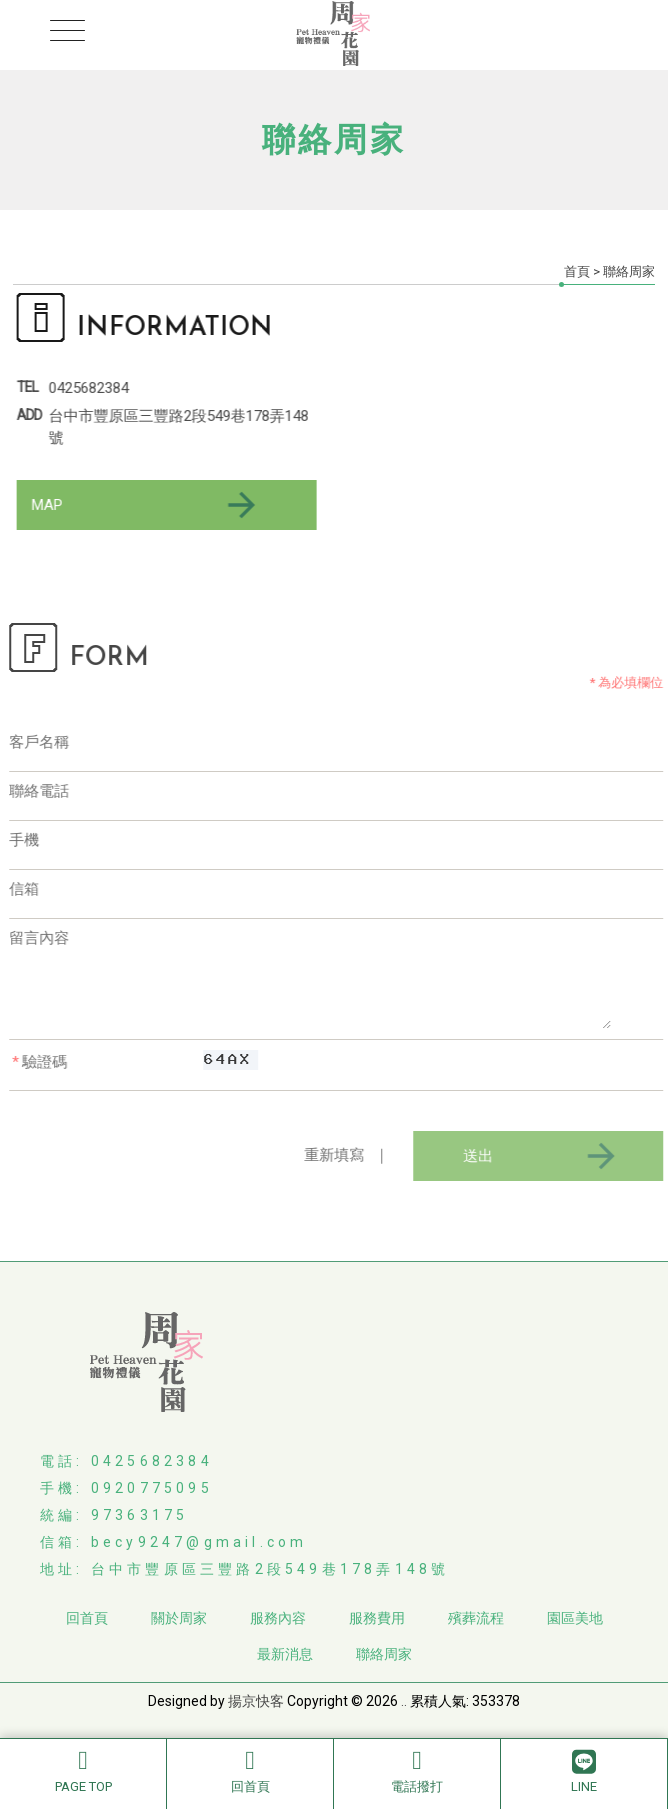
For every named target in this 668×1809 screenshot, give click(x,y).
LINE (584, 1771)
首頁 (577, 271)
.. (404, 1701)
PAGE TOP (83, 1771)
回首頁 (250, 1771)
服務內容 (278, 1618)
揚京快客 (256, 1701)
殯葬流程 (476, 1618)
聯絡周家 (384, 1654)
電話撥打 (417, 1771)
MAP (146, 505)
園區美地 (575, 1618)
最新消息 (285, 1654)
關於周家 (179, 1618)
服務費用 (377, 1618)
